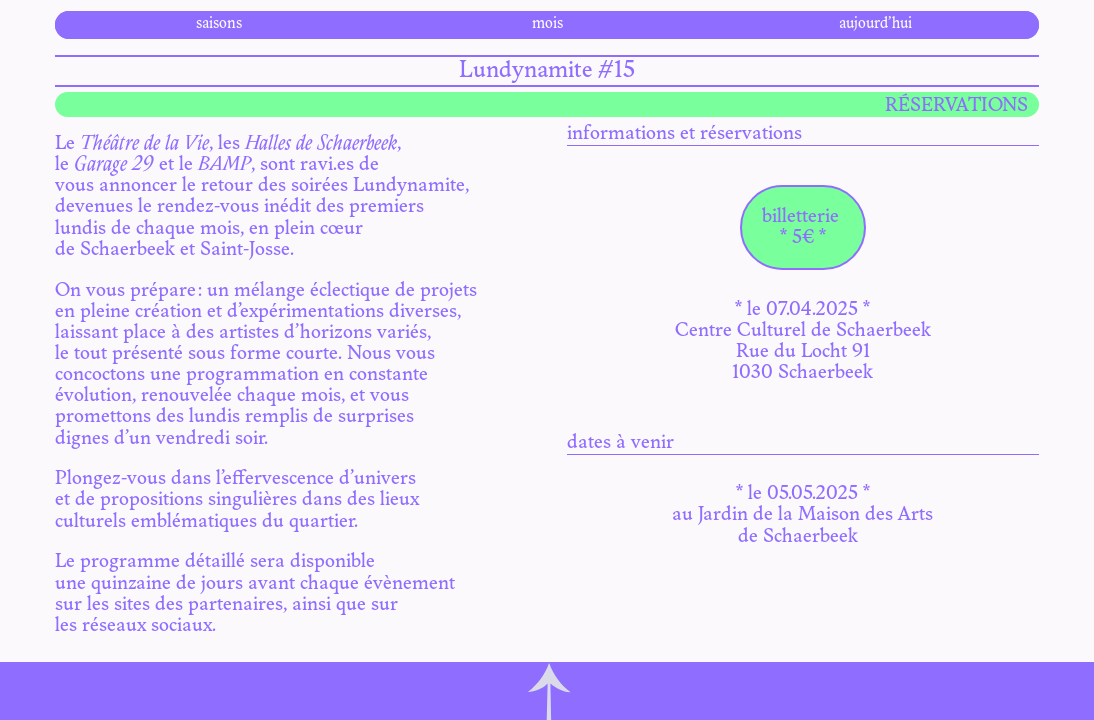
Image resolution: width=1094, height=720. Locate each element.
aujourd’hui (875, 24)
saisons (219, 24)
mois (547, 24)
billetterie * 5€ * (803, 228)
